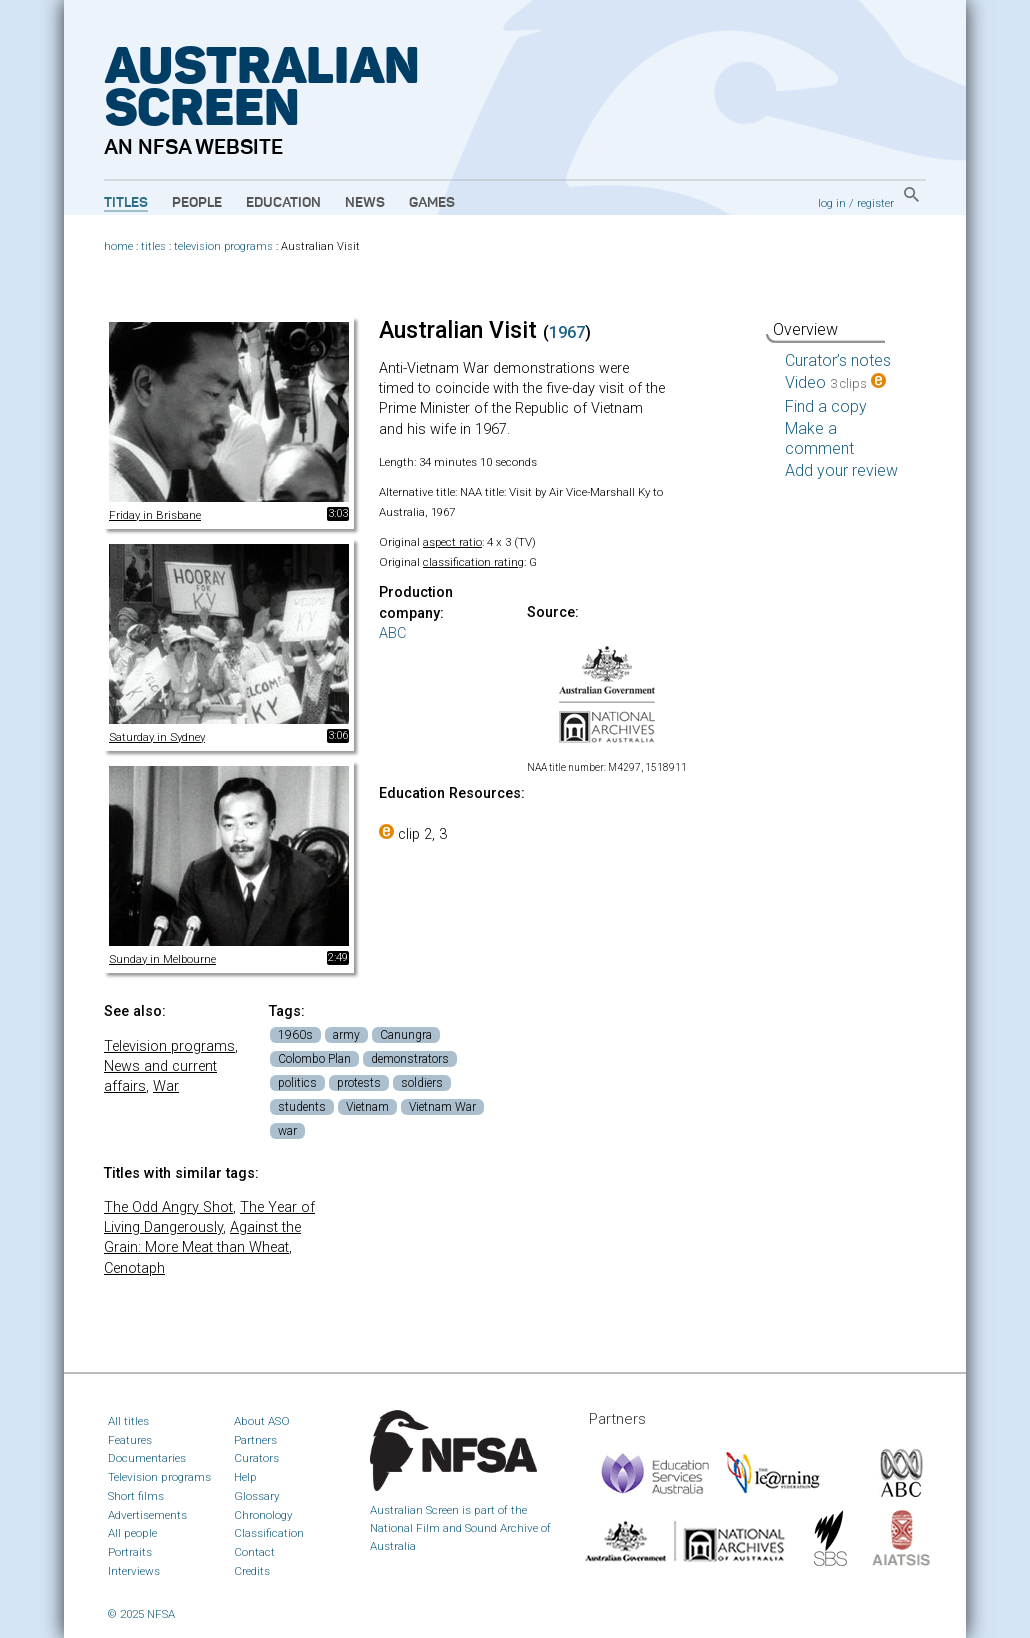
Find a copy (826, 406)
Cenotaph (134, 1268)
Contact (254, 1552)
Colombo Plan (314, 1059)
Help (245, 1477)
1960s (295, 1035)
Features (130, 1440)
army (346, 1035)
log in (832, 203)
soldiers (422, 1083)
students (302, 1107)
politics (297, 1083)
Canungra (406, 1035)
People (197, 203)
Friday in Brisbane (155, 515)
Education (283, 203)
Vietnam (367, 1107)
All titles (128, 1421)
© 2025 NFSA (141, 1614)
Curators (256, 1458)
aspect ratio (452, 542)
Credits (252, 1571)
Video (835, 382)
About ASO (262, 1421)
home (118, 246)
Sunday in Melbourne (162, 959)
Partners (255, 1440)
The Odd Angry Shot (168, 1207)
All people (132, 1533)
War (166, 1086)
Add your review (841, 470)
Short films (136, 1496)
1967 (567, 332)
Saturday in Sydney (157, 737)
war (287, 1131)
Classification (269, 1533)
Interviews (134, 1571)
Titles (126, 203)
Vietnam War (442, 1107)
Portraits (130, 1552)
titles (153, 246)
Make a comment (819, 438)
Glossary (257, 1496)
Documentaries (147, 1458)
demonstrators (410, 1059)
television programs (223, 246)
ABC (392, 633)
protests (359, 1083)
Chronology (263, 1515)
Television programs (169, 1046)
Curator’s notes (838, 360)
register (875, 203)
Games (432, 203)
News (365, 203)
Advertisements (147, 1515)
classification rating (473, 562)
